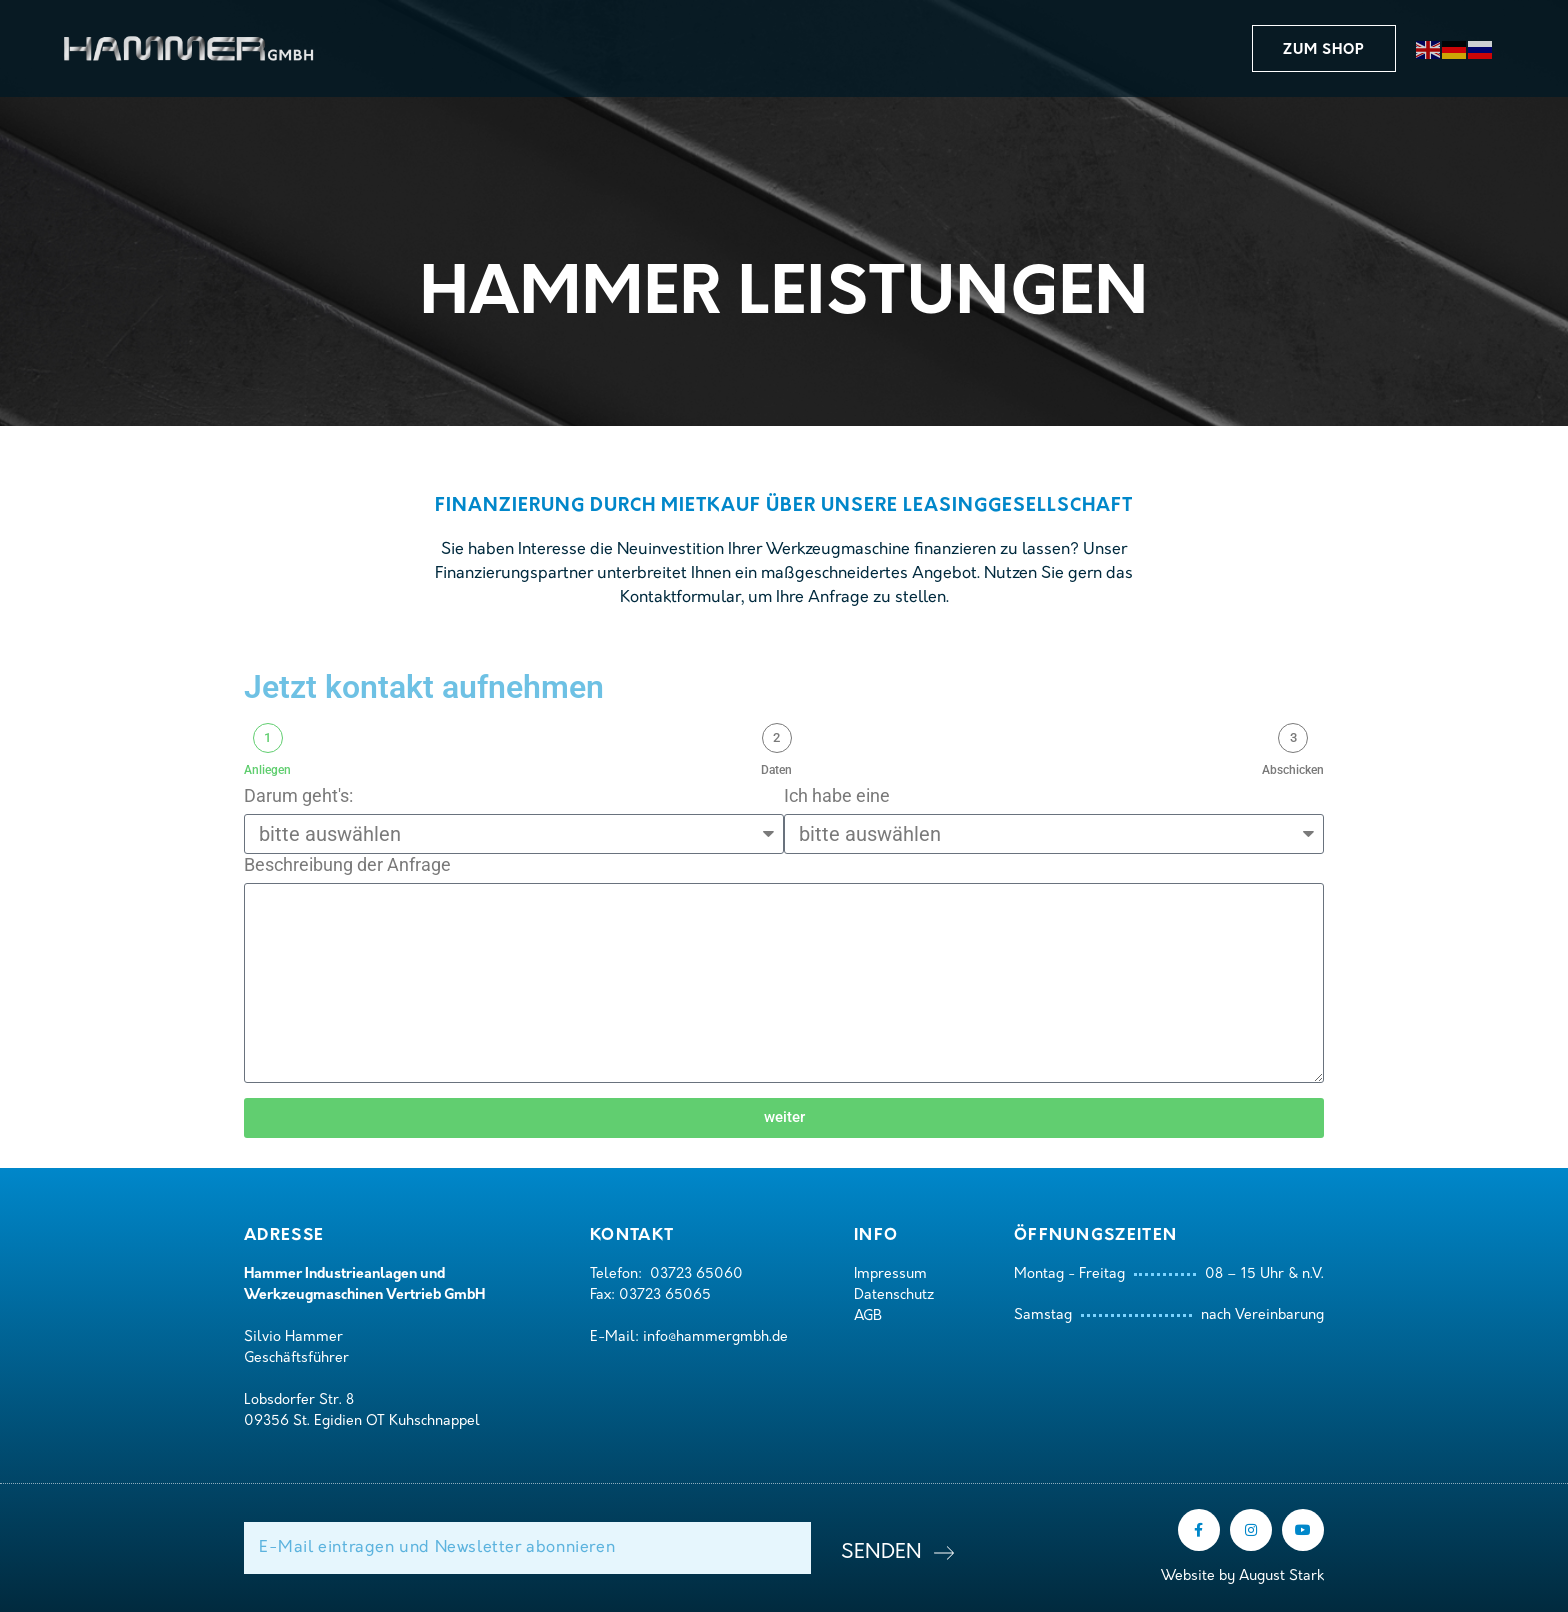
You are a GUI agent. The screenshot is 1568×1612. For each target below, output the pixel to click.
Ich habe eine (837, 795)
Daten (776, 770)
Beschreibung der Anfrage (347, 864)
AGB (868, 1316)
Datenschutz (894, 1295)
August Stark (1281, 1576)
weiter (784, 1117)
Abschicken (1293, 770)
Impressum (890, 1274)
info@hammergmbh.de (715, 1337)
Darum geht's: (298, 795)
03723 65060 (696, 1274)
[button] (1324, 48)
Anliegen (267, 770)
